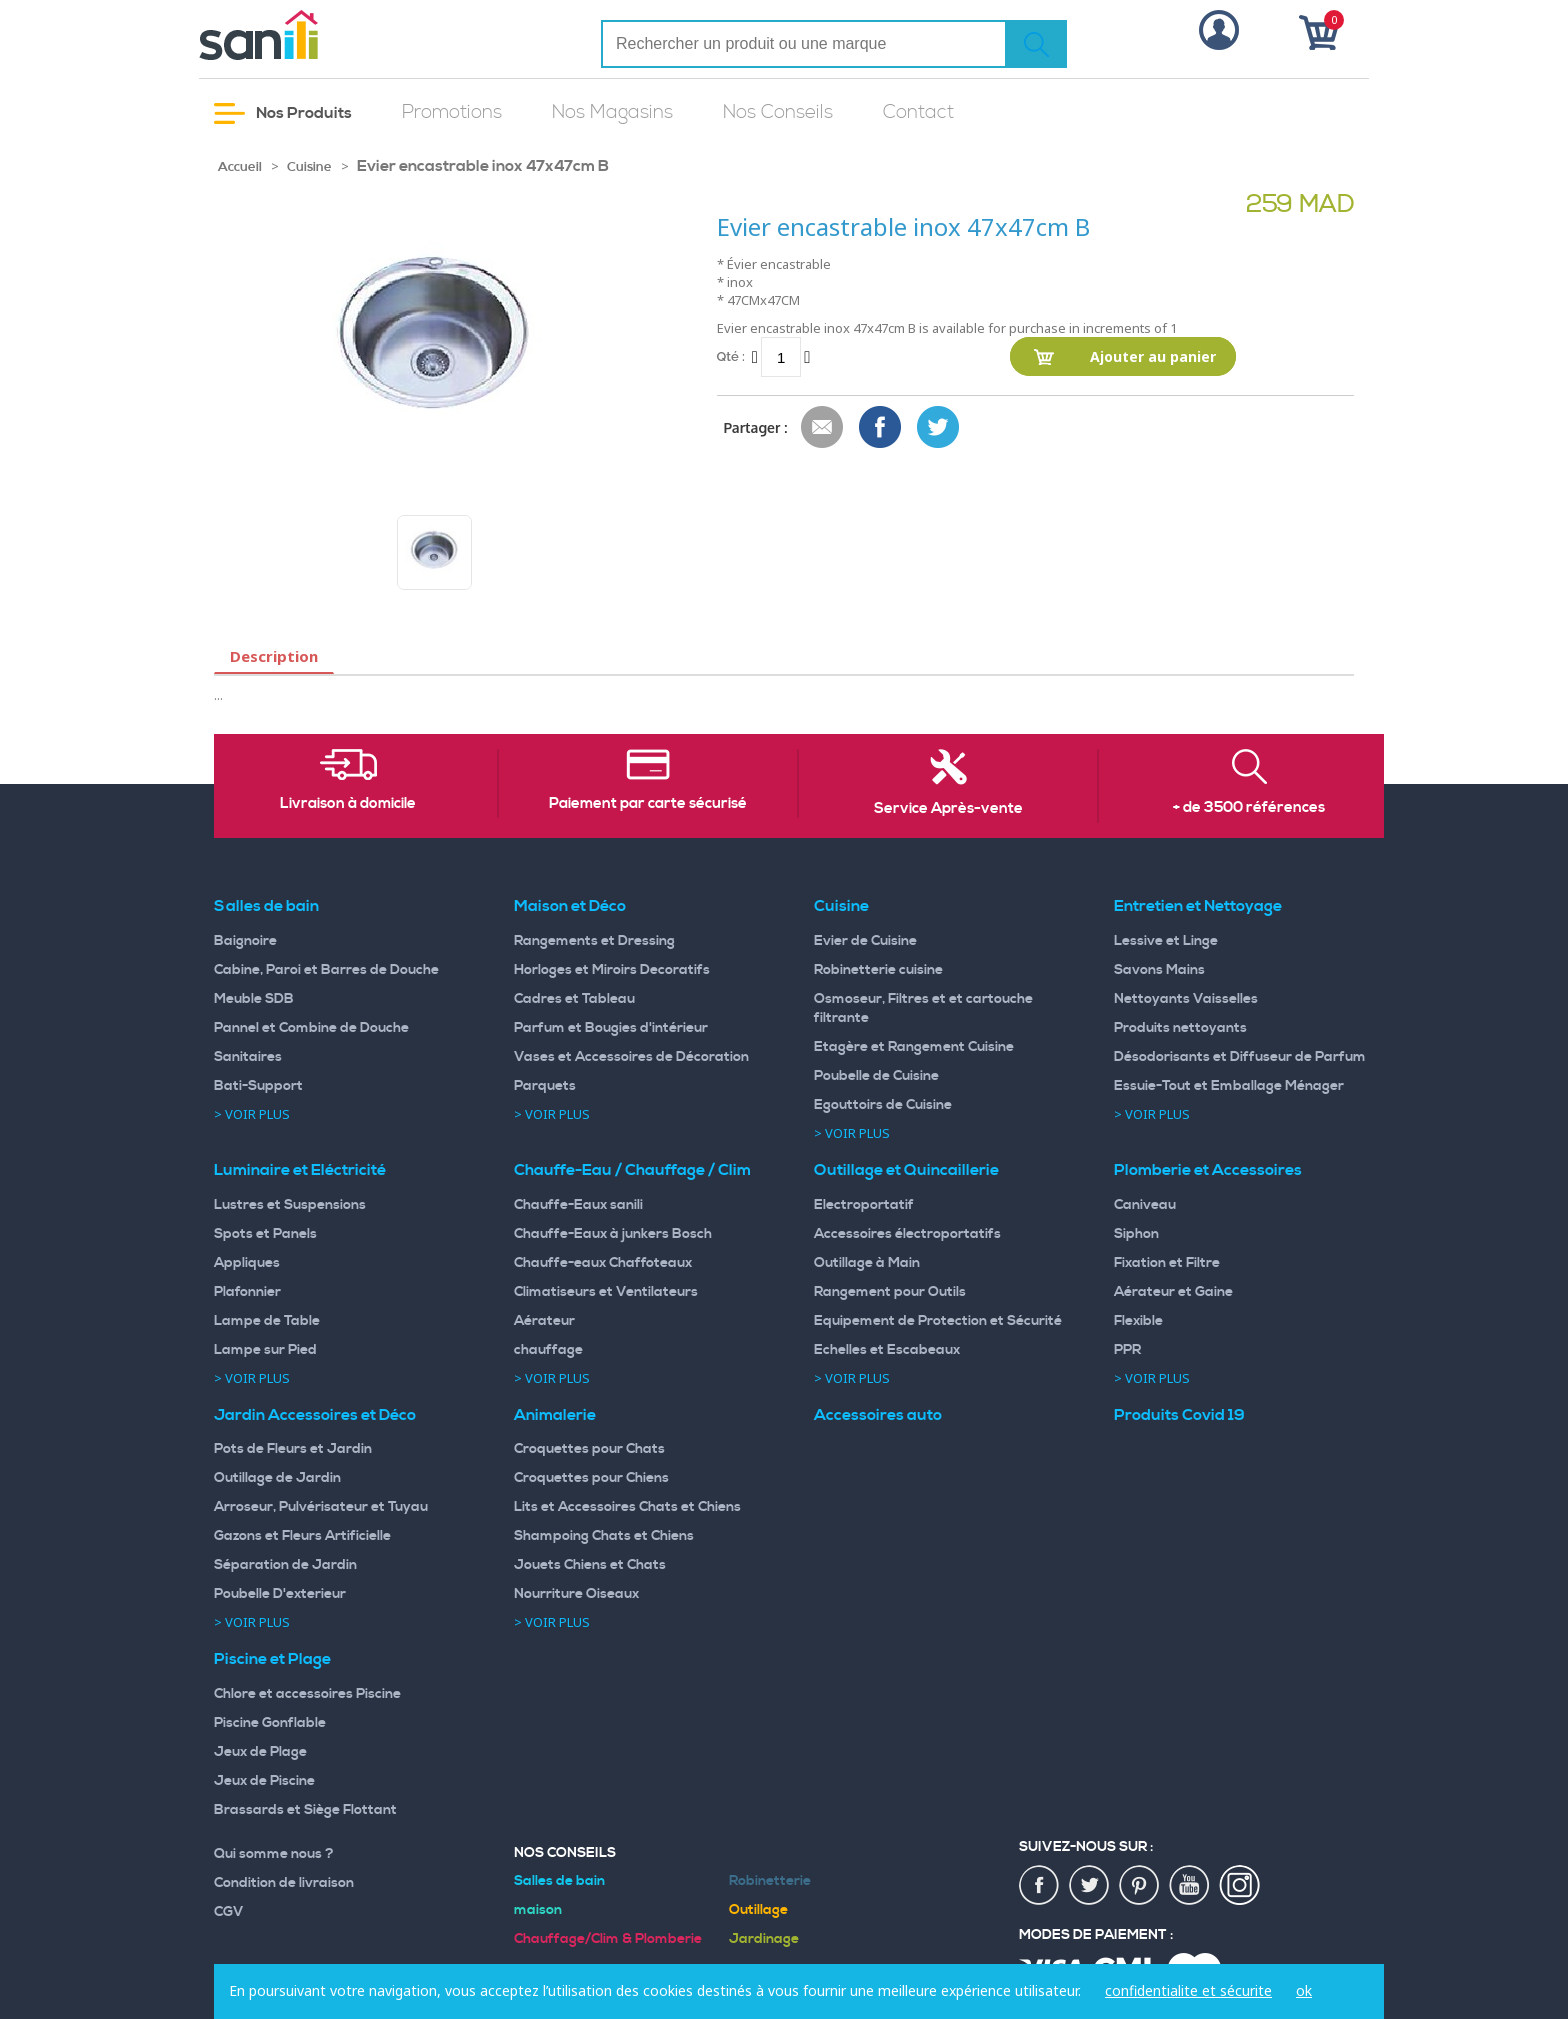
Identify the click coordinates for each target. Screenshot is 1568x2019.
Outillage (758, 1910)
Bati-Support (258, 1086)
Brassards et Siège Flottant (305, 1810)
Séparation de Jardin (285, 1565)
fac (1040, 1886)
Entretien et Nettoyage (1198, 906)
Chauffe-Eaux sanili (578, 1205)
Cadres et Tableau (574, 999)
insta (1240, 1886)
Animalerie (555, 1415)
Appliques (247, 1263)
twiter (1090, 1886)
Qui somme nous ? (274, 1854)
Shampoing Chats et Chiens (604, 1536)
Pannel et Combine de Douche (311, 1028)
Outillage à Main (867, 1263)
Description (274, 656)
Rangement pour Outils (890, 1292)
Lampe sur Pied (265, 1350)
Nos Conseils (778, 112)
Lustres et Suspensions (290, 1205)
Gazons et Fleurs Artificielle (302, 1536)
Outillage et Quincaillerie (906, 1170)
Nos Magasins (612, 112)
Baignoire (245, 941)
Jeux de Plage (260, 1752)
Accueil (240, 167)
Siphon (1136, 1234)
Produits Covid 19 (1179, 1415)
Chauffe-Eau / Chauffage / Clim (632, 1170)
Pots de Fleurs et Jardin (293, 1449)
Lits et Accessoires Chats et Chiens (627, 1507)
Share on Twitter (939, 428)
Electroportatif (864, 1205)
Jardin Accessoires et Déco (315, 1415)
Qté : (731, 356)
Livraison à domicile (348, 804)
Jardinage (764, 1939)
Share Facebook (881, 428)
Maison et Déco (570, 906)
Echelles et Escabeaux (887, 1350)
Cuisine (309, 167)
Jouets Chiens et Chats (590, 1565)
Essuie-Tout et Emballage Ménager (1229, 1086)
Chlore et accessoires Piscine (307, 1694)
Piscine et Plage (272, 1659)
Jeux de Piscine (264, 1781)
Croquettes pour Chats (589, 1449)
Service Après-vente (948, 809)
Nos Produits (283, 113)
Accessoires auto (878, 1415)
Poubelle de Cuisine (876, 1076)
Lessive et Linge (1166, 941)
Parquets (545, 1086)
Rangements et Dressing (594, 941)
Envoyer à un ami (823, 428)
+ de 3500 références (1249, 808)
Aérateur (544, 1321)
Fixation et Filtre (1167, 1263)
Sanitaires (248, 1057)
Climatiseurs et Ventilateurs (606, 1292)
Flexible (1138, 1321)
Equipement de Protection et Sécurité (938, 1321)
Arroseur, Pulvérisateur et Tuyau (321, 1507)
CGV (229, 1912)
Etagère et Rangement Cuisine (914, 1047)
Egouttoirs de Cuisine (883, 1105)
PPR (1127, 1350)
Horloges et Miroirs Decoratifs (612, 970)
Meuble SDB (254, 999)
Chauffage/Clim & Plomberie (608, 1939)
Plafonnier (247, 1292)
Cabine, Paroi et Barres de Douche (326, 970)
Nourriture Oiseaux (576, 1594)
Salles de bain (266, 906)
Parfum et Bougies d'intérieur (611, 1028)
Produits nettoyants (1180, 1028)
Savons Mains (1159, 970)
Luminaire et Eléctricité (300, 1170)
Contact (918, 112)
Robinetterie (770, 1881)
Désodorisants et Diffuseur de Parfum (1240, 1057)
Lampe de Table (267, 1321)
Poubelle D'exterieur (280, 1594)
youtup (1190, 1886)
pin (1140, 1886)
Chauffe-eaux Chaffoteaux (603, 1263)
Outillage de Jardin (277, 1478)
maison (538, 1910)
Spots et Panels (265, 1234)
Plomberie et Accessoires (1208, 1170)
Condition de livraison (284, 1883)
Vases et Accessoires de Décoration (631, 1057)
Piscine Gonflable (270, 1723)
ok (1304, 1990)
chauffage (548, 1350)
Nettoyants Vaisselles (1186, 999)
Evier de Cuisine (865, 941)
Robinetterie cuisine (878, 970)
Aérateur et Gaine (1173, 1292)
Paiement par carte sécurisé (648, 804)
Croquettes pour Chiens (591, 1478)
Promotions (452, 112)
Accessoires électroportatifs (907, 1234)
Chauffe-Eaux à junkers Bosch (613, 1234)
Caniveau (1145, 1205)
